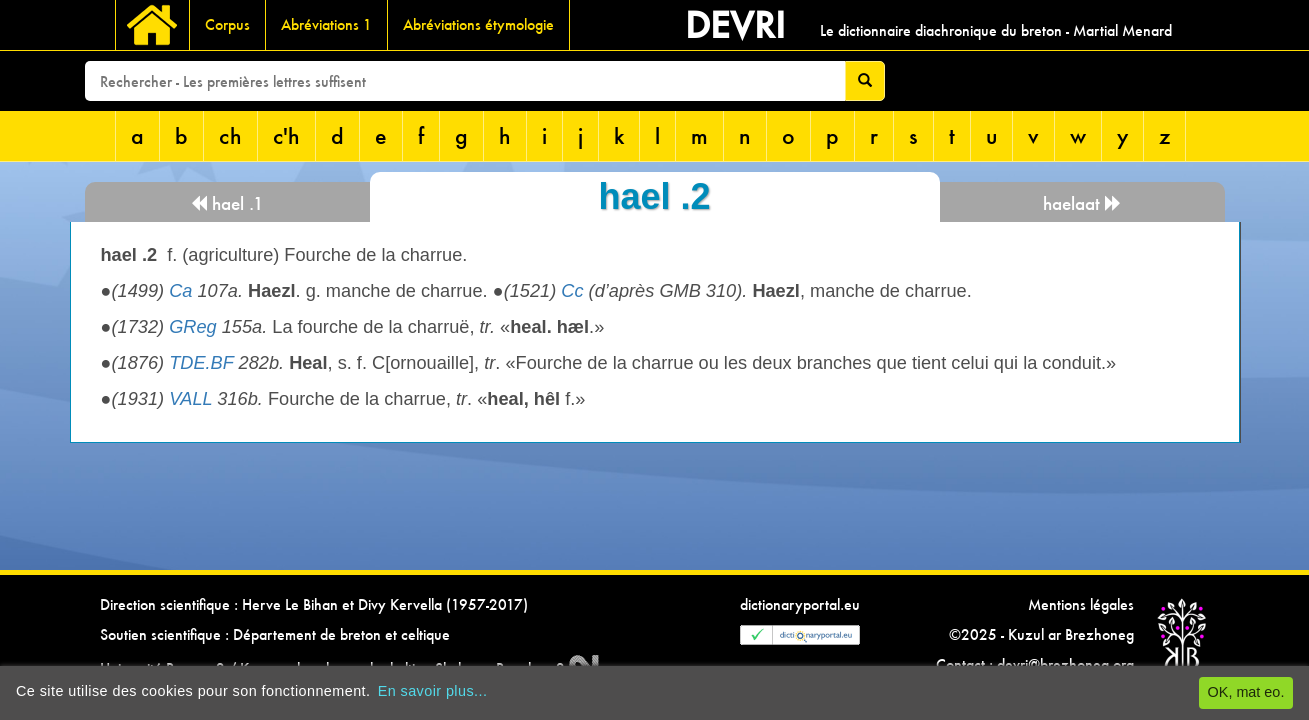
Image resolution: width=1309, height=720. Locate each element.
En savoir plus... (433, 691)
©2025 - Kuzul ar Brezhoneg (1041, 634)
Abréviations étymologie (478, 24)
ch (230, 135)
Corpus (227, 24)
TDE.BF (201, 363)
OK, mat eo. (1246, 692)
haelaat (1082, 203)
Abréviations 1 (326, 24)
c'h (286, 135)
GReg (193, 327)
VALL (190, 399)
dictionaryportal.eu (800, 604)
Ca (180, 291)
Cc (572, 291)
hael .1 (227, 203)
